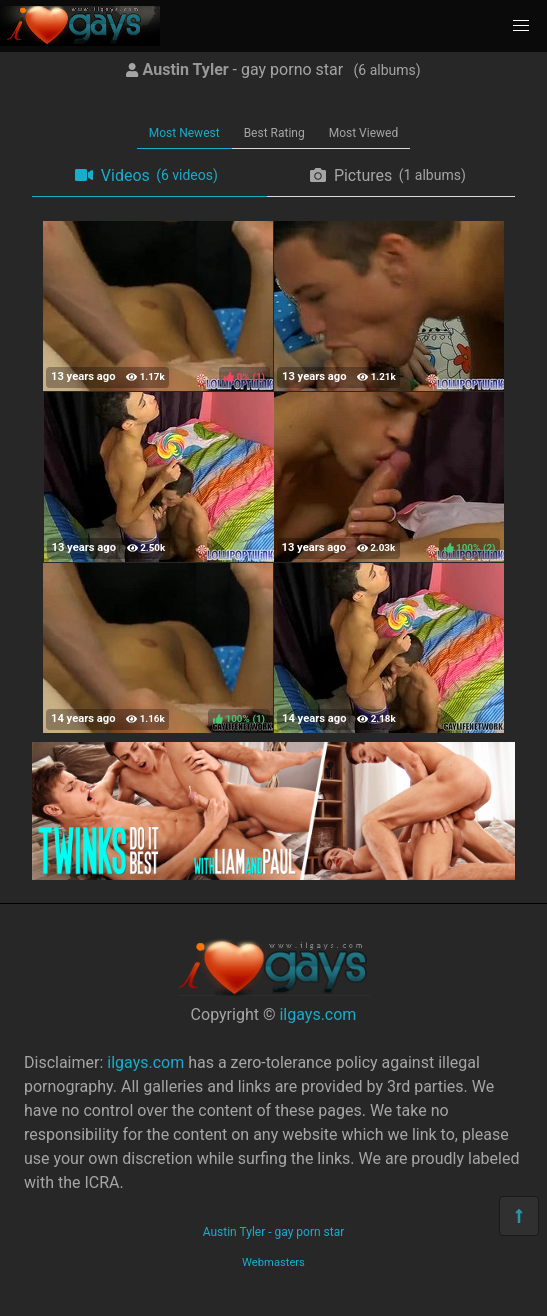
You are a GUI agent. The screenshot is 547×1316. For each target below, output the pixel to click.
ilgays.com (317, 1014)
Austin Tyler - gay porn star (274, 1232)
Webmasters (273, 1262)
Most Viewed (364, 133)
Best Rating (274, 133)
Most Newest (184, 133)
